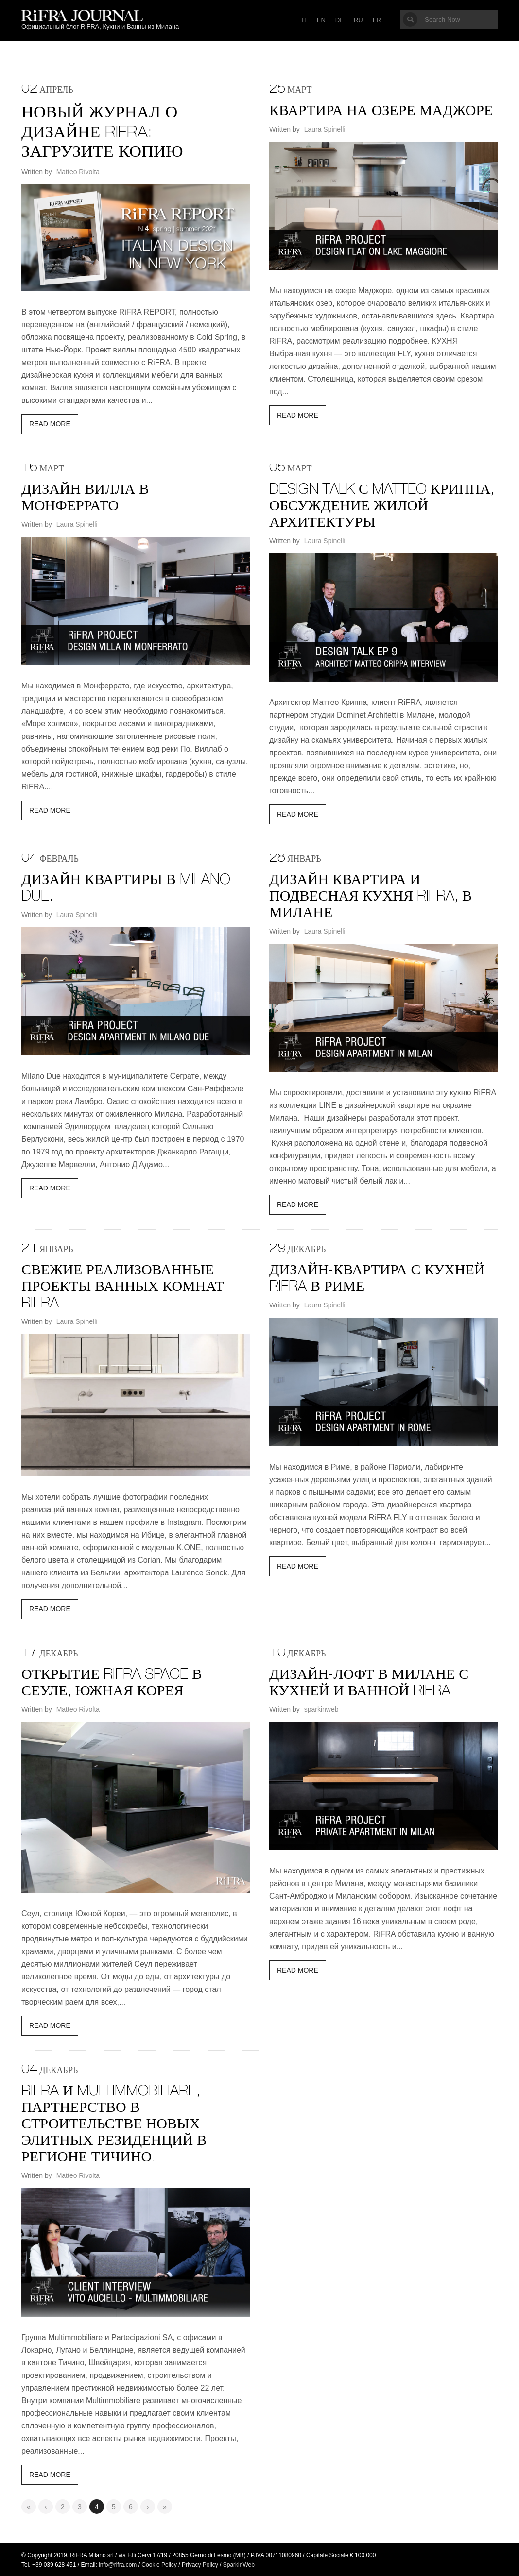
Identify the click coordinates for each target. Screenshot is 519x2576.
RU (358, 20)
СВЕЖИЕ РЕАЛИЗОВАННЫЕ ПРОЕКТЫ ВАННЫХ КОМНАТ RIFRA (122, 1287)
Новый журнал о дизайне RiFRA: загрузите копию (103, 133)
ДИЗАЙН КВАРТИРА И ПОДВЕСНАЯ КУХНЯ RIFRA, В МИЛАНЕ (370, 896)
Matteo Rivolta (78, 171)
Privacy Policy (200, 2563)
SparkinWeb (239, 2563)
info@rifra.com (118, 2563)
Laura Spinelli (325, 129)
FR (377, 20)
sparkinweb (321, 1708)
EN (321, 20)
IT (304, 20)
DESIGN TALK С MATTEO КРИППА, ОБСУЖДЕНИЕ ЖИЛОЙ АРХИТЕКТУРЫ (381, 506)
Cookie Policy (159, 2563)
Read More (49, 423)
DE (339, 20)
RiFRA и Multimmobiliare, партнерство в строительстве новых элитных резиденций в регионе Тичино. (114, 2124)
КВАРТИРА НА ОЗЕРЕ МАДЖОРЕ (381, 112)
